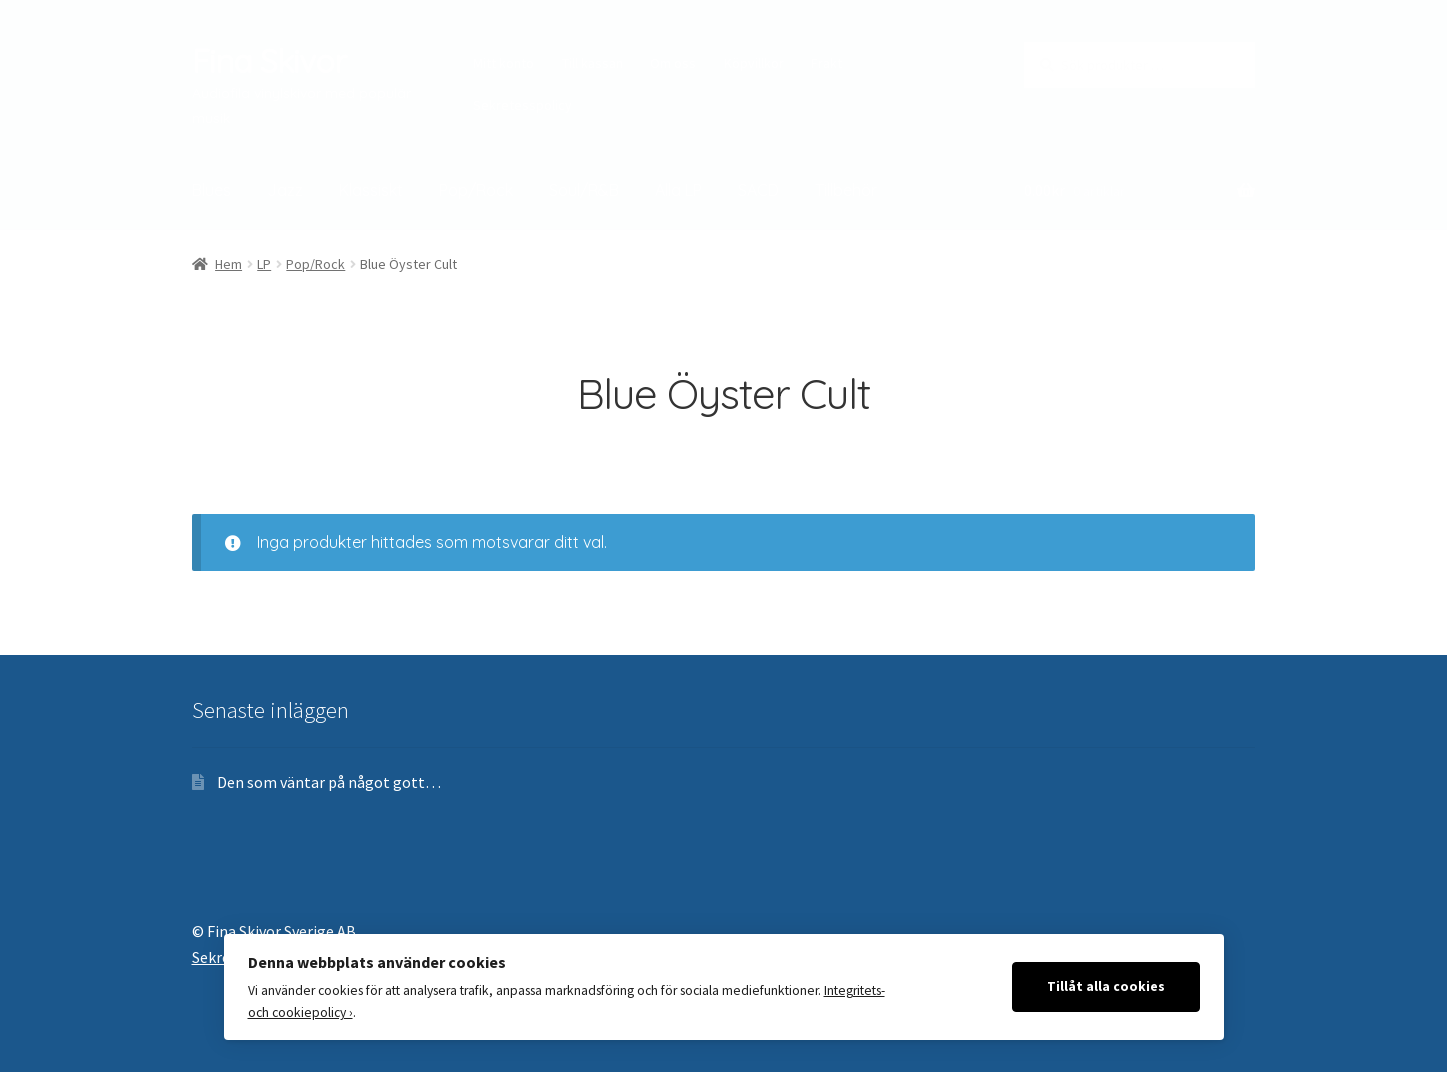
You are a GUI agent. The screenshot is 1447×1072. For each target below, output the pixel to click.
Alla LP (678, 190)
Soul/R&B (584, 190)
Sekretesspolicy (522, 105)
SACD (758, 190)
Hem (228, 264)
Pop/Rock (476, 190)
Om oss (673, 63)
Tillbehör (846, 190)
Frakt (826, 63)
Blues (211, 190)
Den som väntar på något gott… (329, 782)
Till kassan (592, 63)
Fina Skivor (269, 61)
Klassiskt (371, 190)
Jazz (285, 190)
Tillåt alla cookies (1106, 986)
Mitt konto (503, 63)
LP (264, 264)
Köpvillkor (754, 63)
